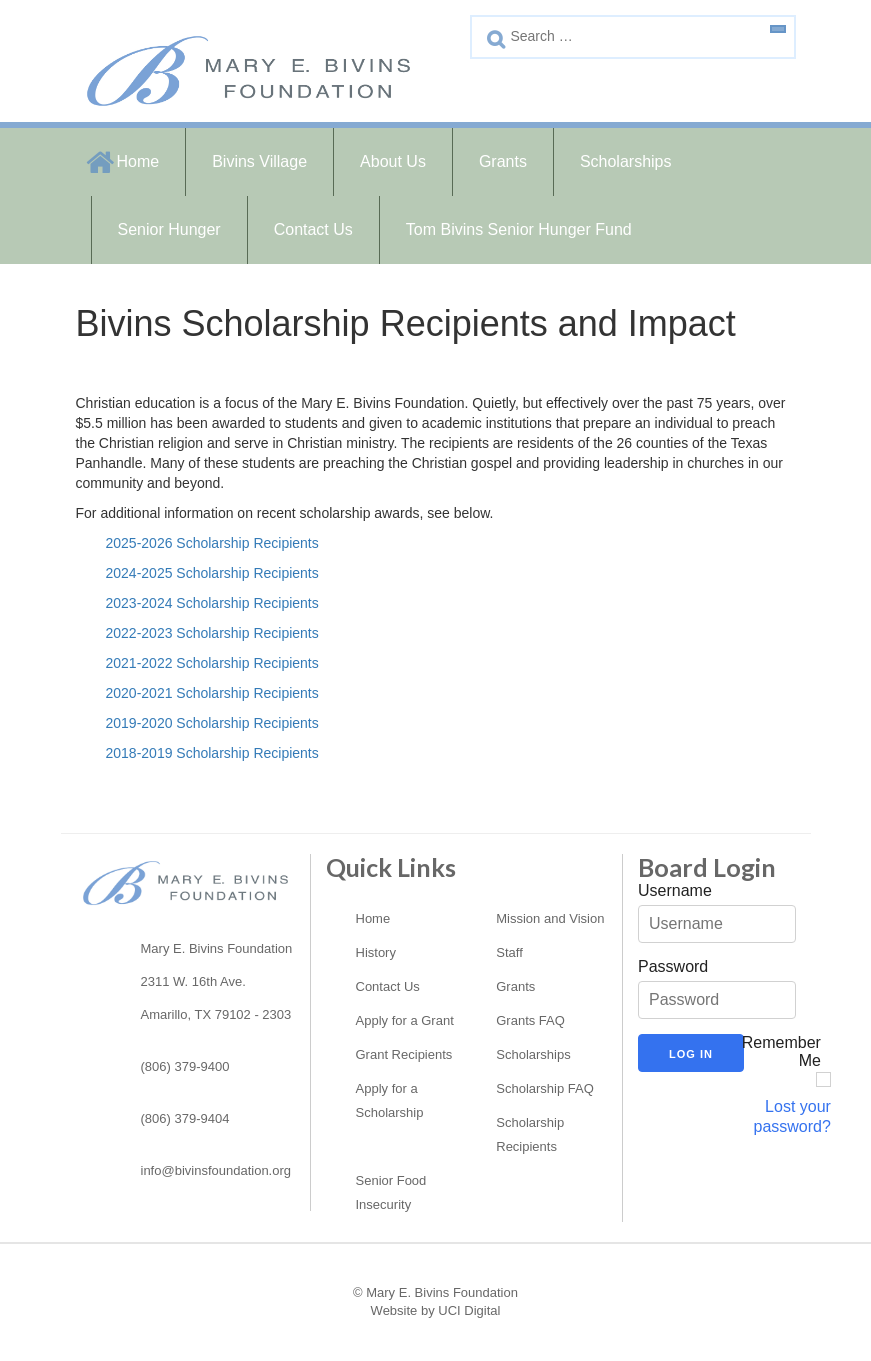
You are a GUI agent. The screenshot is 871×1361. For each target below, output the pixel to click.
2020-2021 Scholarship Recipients (212, 693)
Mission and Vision (550, 918)
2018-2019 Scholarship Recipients (212, 753)
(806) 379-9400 (185, 1066)
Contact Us (313, 229)
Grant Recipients (404, 1054)
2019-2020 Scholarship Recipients (212, 723)
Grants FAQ (530, 1020)
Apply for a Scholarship (390, 1100)
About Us (393, 161)
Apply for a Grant (405, 1020)
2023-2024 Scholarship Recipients (212, 603)
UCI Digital (469, 1310)
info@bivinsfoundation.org (216, 1170)
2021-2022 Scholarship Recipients (212, 663)
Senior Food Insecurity (391, 1192)
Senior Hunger (169, 229)
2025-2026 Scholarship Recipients (212, 543)
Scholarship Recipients (530, 1134)
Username (675, 890)
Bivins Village (259, 161)
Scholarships (626, 161)
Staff (509, 952)
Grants (503, 161)
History (376, 952)
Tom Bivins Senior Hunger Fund (519, 229)
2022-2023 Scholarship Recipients (212, 633)
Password (673, 966)
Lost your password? (792, 1116)
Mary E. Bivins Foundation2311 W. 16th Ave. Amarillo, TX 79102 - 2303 (217, 981)
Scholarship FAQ (545, 1088)
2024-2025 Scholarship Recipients (212, 573)
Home (138, 161)
